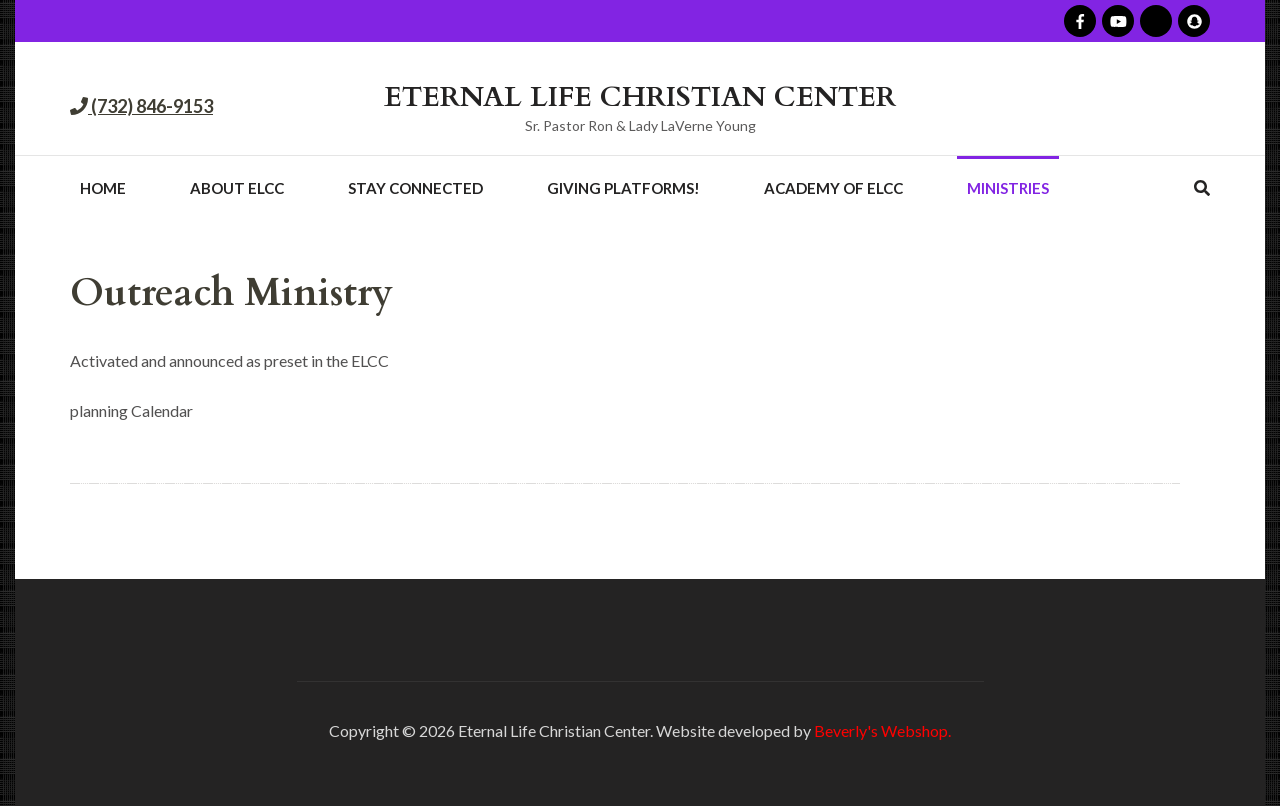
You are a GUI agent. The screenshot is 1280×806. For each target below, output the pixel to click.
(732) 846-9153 (150, 106)
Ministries (1008, 188)
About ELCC (237, 188)
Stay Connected (415, 188)
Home (103, 188)
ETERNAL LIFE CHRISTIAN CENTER (640, 97)
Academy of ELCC (833, 188)
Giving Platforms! (623, 188)
